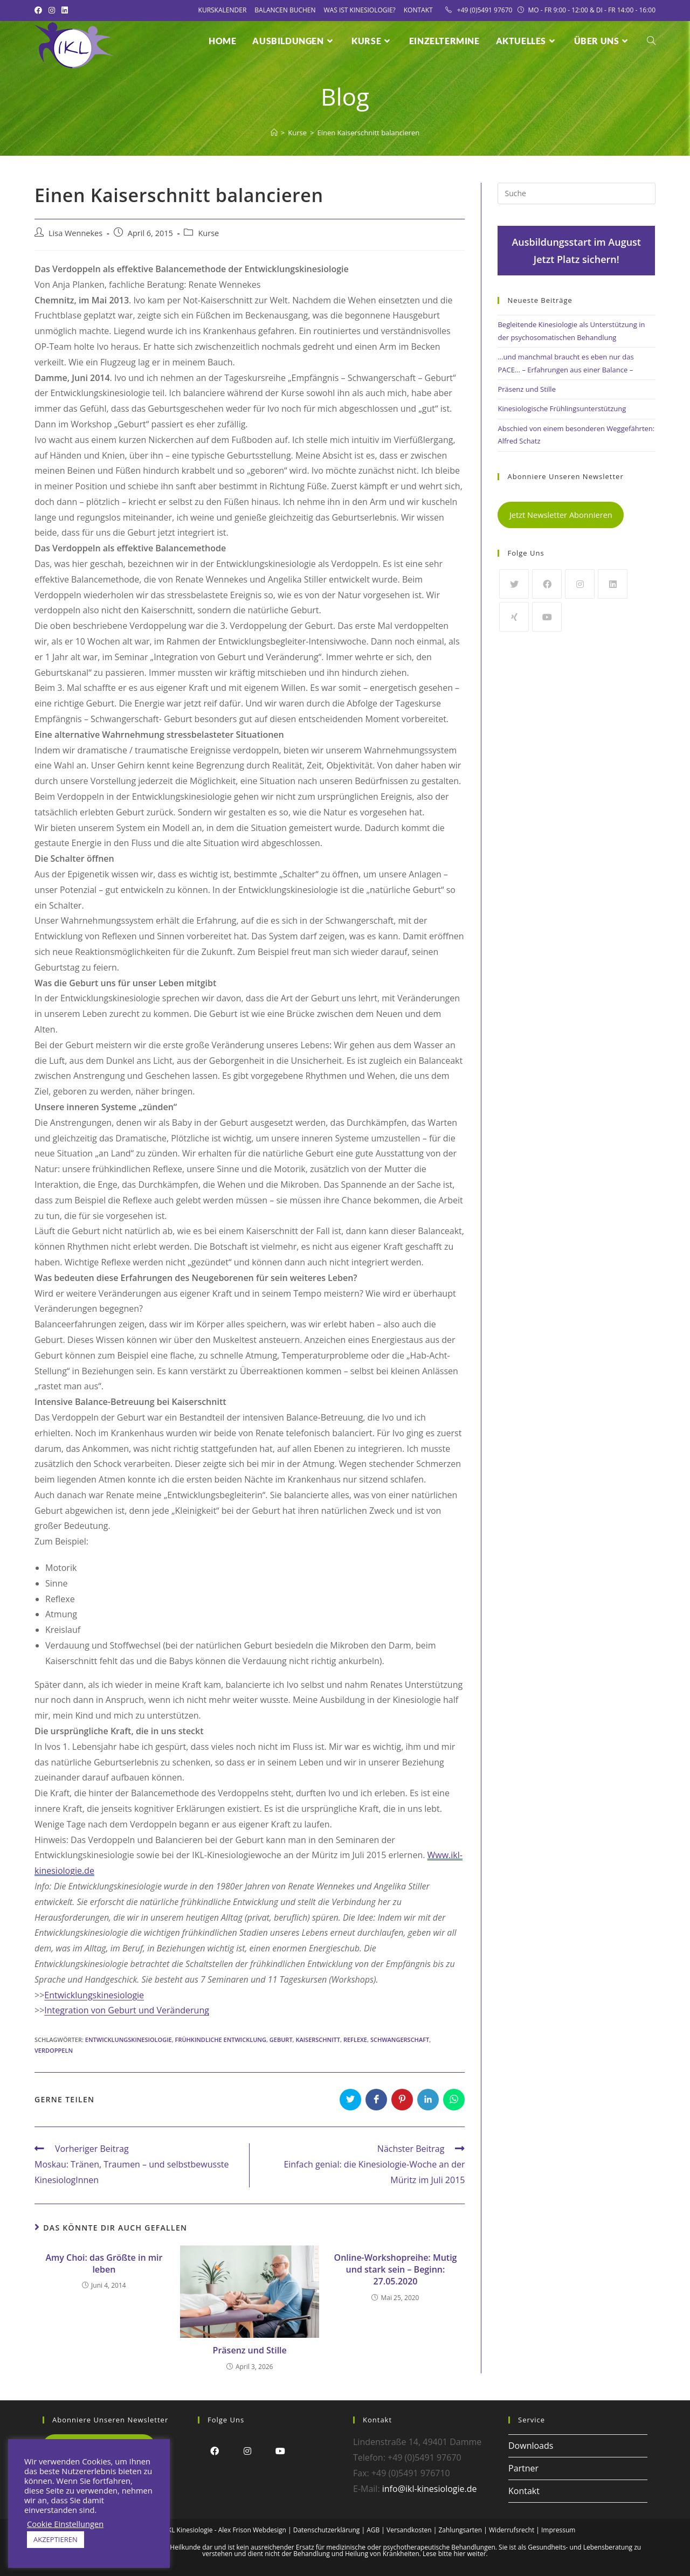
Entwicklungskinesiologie (94, 1995)
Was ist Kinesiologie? (360, 10)
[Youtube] (547, 617)
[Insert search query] (577, 193)
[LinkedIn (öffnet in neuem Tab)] (64, 10)
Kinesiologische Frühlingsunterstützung (562, 408)
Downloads (530, 2446)
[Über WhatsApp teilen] (454, 2099)
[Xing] (514, 617)
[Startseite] (274, 132)
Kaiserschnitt (317, 2039)
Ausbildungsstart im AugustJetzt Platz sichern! (576, 251)
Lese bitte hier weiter (454, 2553)
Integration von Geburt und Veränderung (126, 2010)
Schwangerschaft (399, 2039)
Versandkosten (409, 2530)
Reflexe (355, 2039)
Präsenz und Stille (250, 2350)
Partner (523, 2468)
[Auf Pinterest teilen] (402, 2099)
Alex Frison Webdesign (252, 2530)
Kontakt (418, 10)
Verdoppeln (53, 2050)
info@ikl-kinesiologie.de (429, 2489)
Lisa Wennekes (75, 233)
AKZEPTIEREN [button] (55, 2539)
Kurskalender (222, 10)
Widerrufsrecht (511, 2530)
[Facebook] (547, 584)
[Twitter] (514, 584)
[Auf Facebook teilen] (376, 2099)
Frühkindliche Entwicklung (220, 2039)
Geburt (281, 2039)
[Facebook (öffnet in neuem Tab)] (39, 10)
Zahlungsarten (460, 2530)
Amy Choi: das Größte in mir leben (103, 2263)
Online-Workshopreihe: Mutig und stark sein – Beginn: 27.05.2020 (395, 2270)
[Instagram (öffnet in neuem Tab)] (51, 10)
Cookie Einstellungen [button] (65, 2524)
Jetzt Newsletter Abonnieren (560, 514)
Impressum (558, 2530)
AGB (373, 2530)
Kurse (208, 233)
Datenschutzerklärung (326, 2530)
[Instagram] (580, 584)
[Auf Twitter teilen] (350, 2099)
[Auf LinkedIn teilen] (428, 2099)
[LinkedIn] (612, 584)
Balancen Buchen (284, 10)
